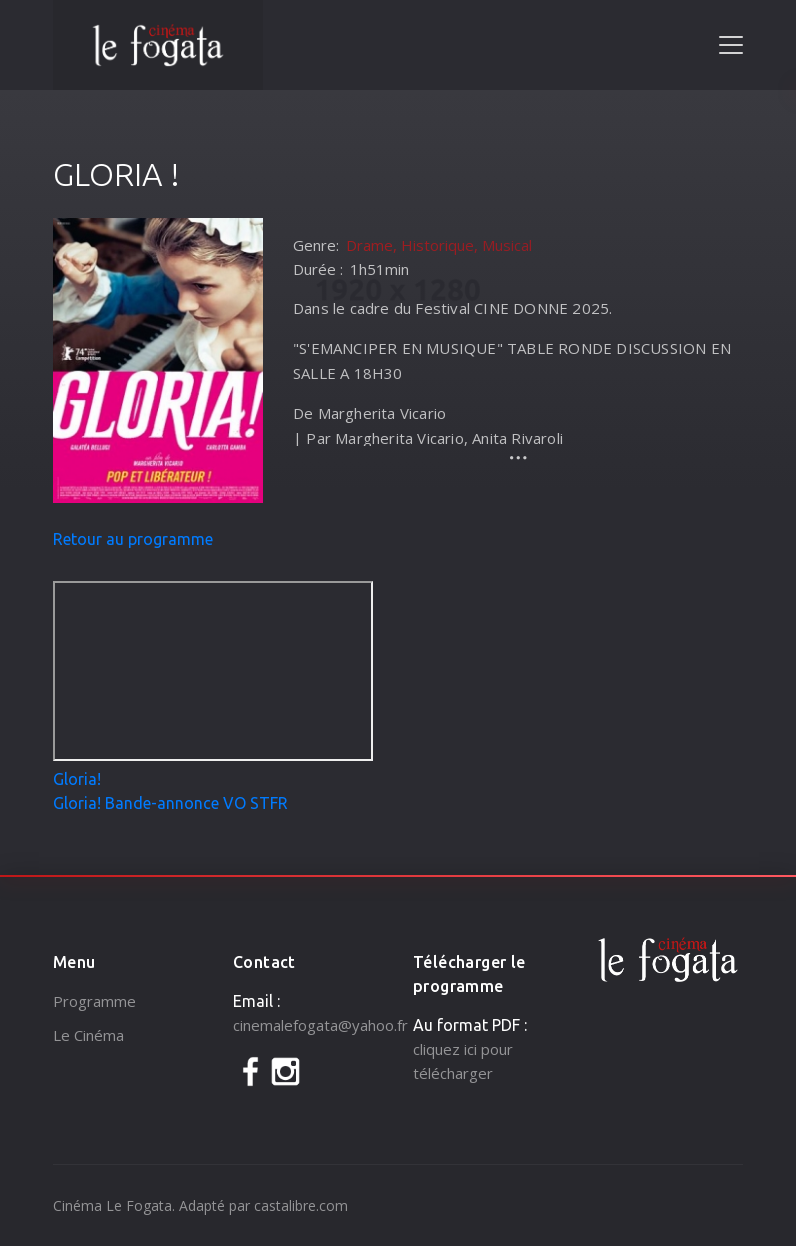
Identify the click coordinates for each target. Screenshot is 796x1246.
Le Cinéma (88, 1035)
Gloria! (77, 779)
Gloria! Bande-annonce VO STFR (170, 803)
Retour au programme (133, 539)
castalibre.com (301, 1205)
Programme (94, 1001)
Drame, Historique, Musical (439, 245)
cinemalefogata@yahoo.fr (320, 1025)
